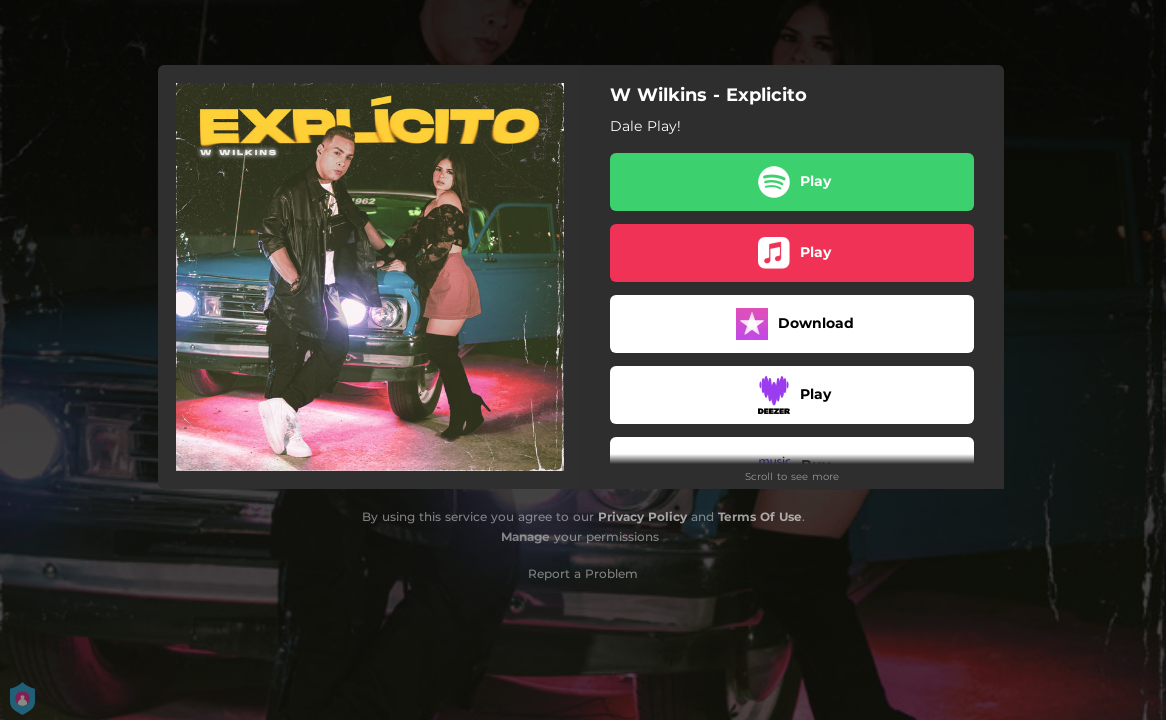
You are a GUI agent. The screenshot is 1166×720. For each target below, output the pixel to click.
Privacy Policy (642, 516)
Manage (525, 536)
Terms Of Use (760, 516)
